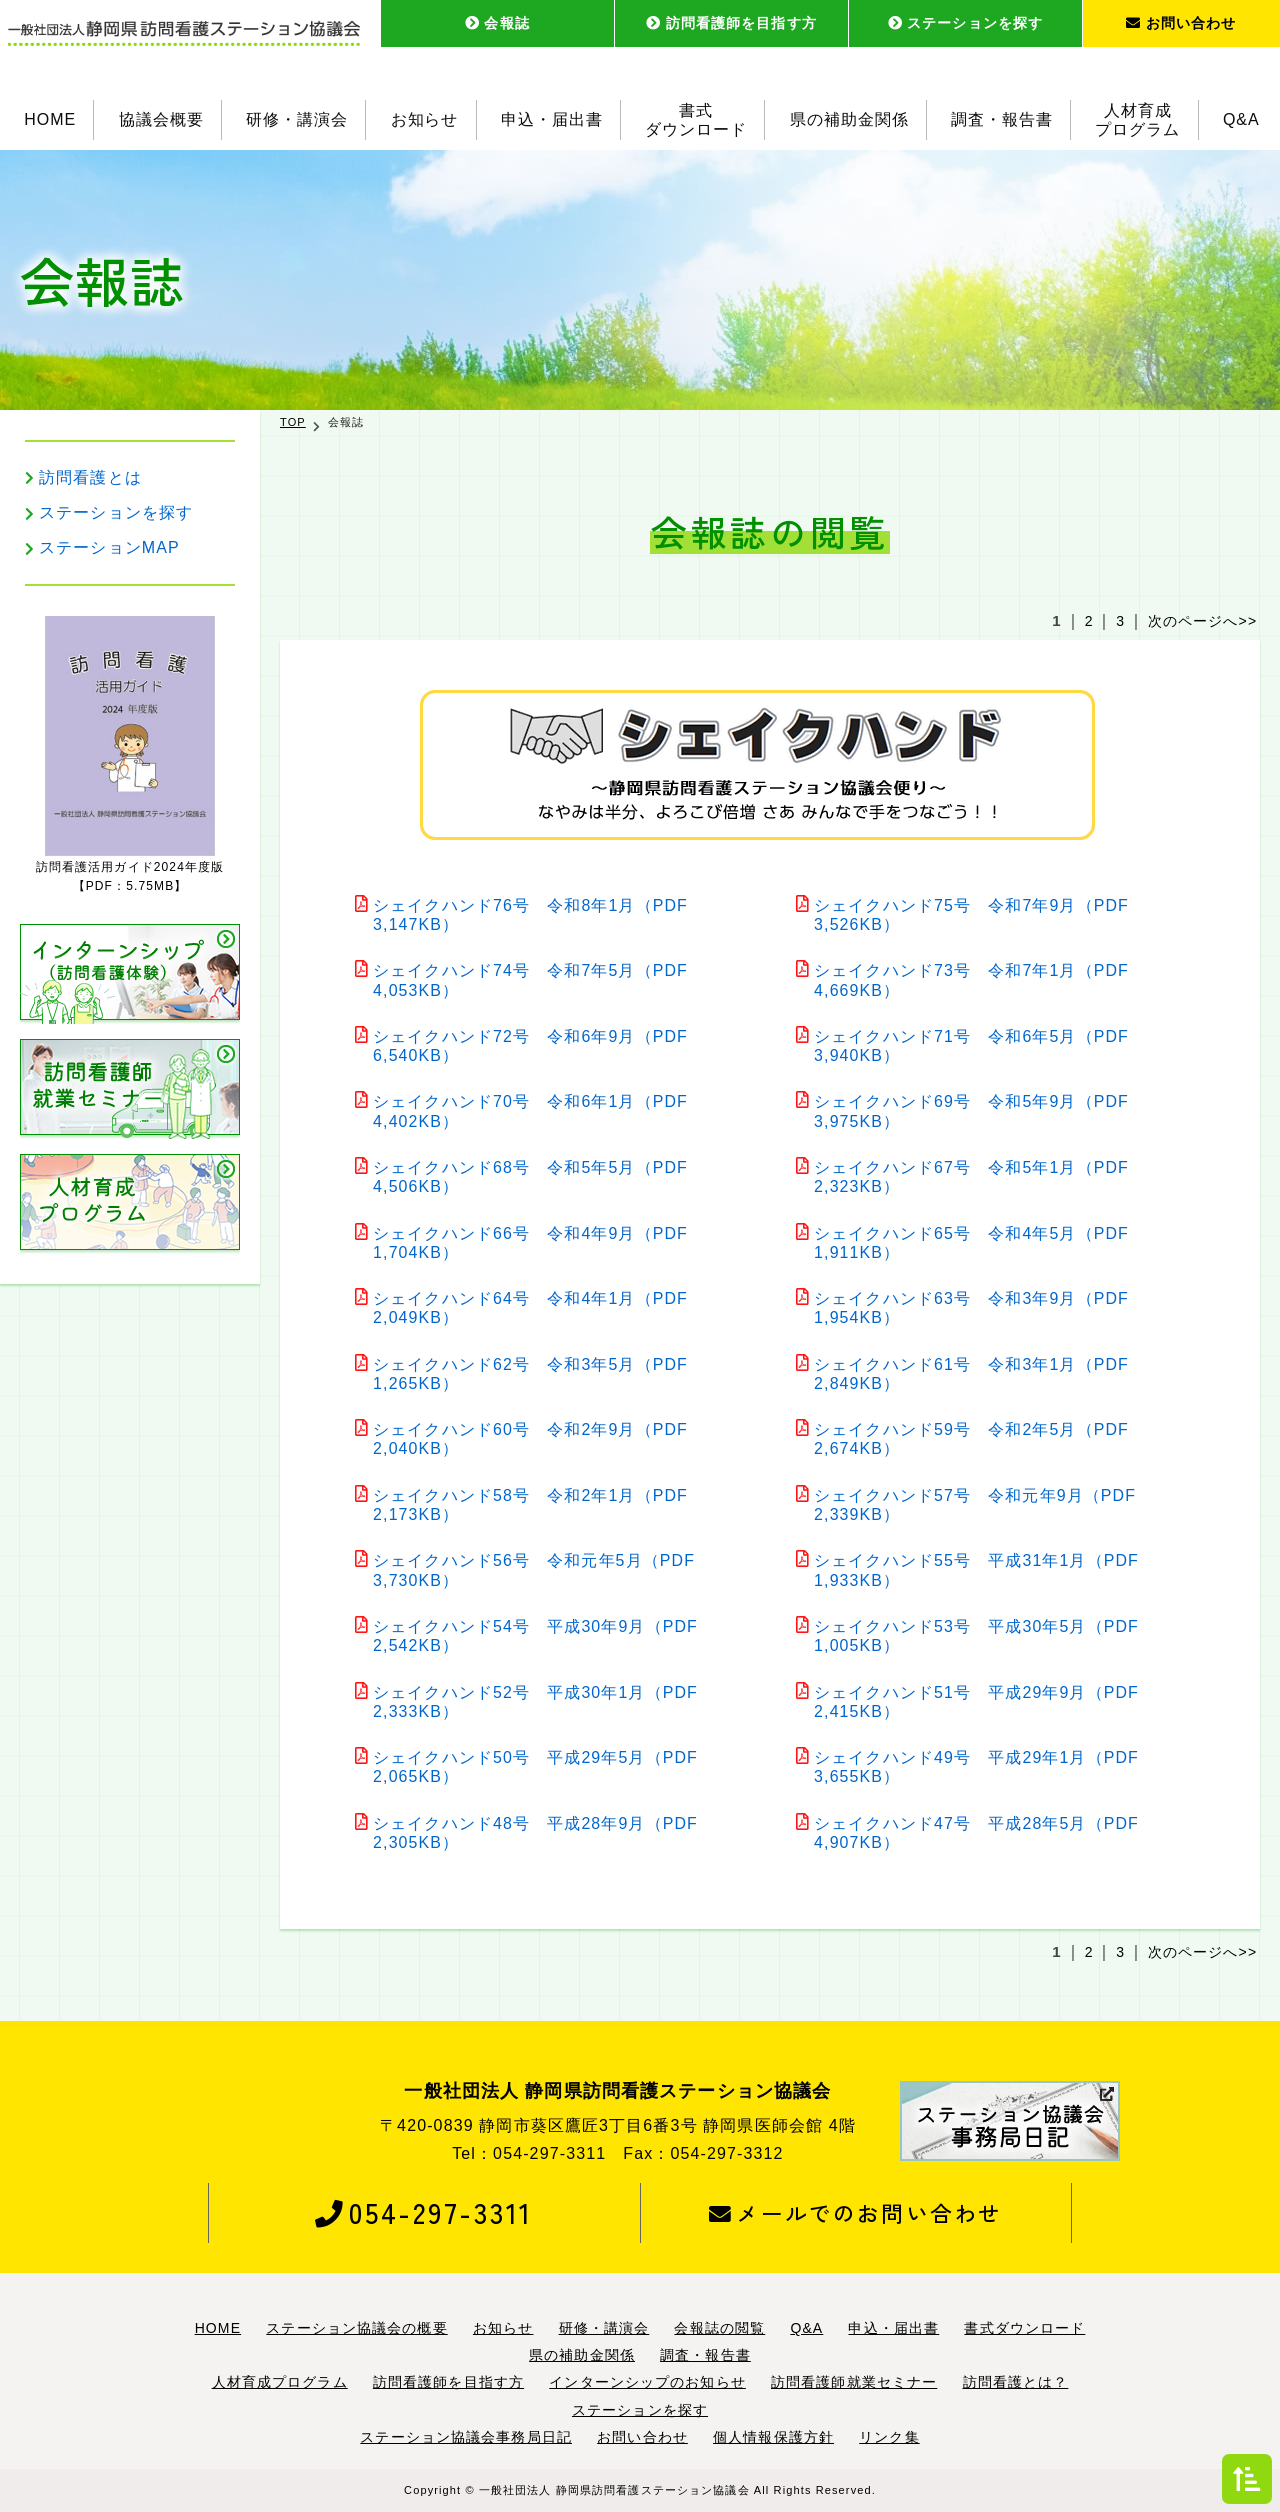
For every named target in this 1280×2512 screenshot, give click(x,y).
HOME (50, 119)
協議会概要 (161, 119)
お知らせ (425, 119)
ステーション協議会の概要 (356, 2328)
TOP (293, 422)
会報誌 (497, 23)
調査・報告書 (1002, 119)
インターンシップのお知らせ (647, 2382)
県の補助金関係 (849, 119)
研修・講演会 (297, 119)
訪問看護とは (90, 477)
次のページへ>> (1202, 621)
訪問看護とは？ (1016, 2382)
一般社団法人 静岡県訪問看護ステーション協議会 (614, 2490)
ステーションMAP (109, 547)
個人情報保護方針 (773, 2437)
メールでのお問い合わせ (855, 2213)
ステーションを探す (965, 23)
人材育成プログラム (1138, 120)
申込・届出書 (552, 119)
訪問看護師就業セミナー (854, 2382)
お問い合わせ (1181, 23)
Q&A (1241, 119)
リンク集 (889, 2437)
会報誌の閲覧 (719, 2328)
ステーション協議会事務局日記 (466, 2437)
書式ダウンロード (696, 120)
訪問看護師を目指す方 (731, 23)
